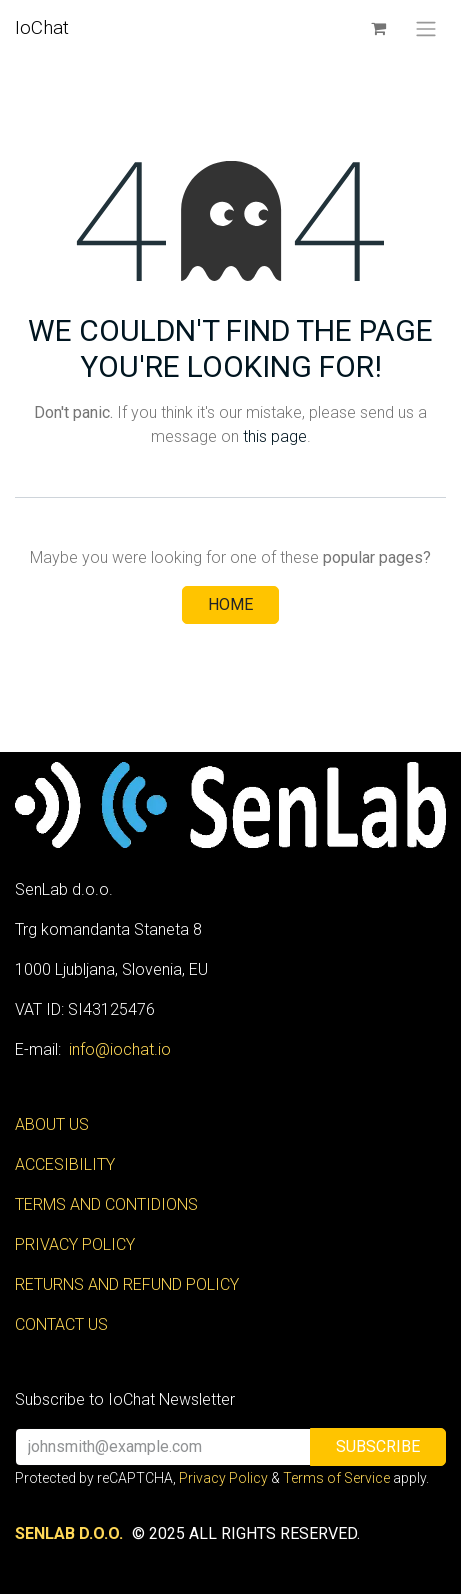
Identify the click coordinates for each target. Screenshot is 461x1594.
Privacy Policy (223, 1478)
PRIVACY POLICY (75, 1244)
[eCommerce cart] (378, 28)
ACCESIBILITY (65, 1164)
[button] (378, 1447)
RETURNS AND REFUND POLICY (127, 1284)
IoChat (42, 27)
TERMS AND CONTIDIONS (106, 1204)
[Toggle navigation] (426, 28)
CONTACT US (61, 1324)
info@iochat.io (120, 1049)
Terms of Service (336, 1478)
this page (275, 436)
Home (230, 604)
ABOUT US (52, 1124)
